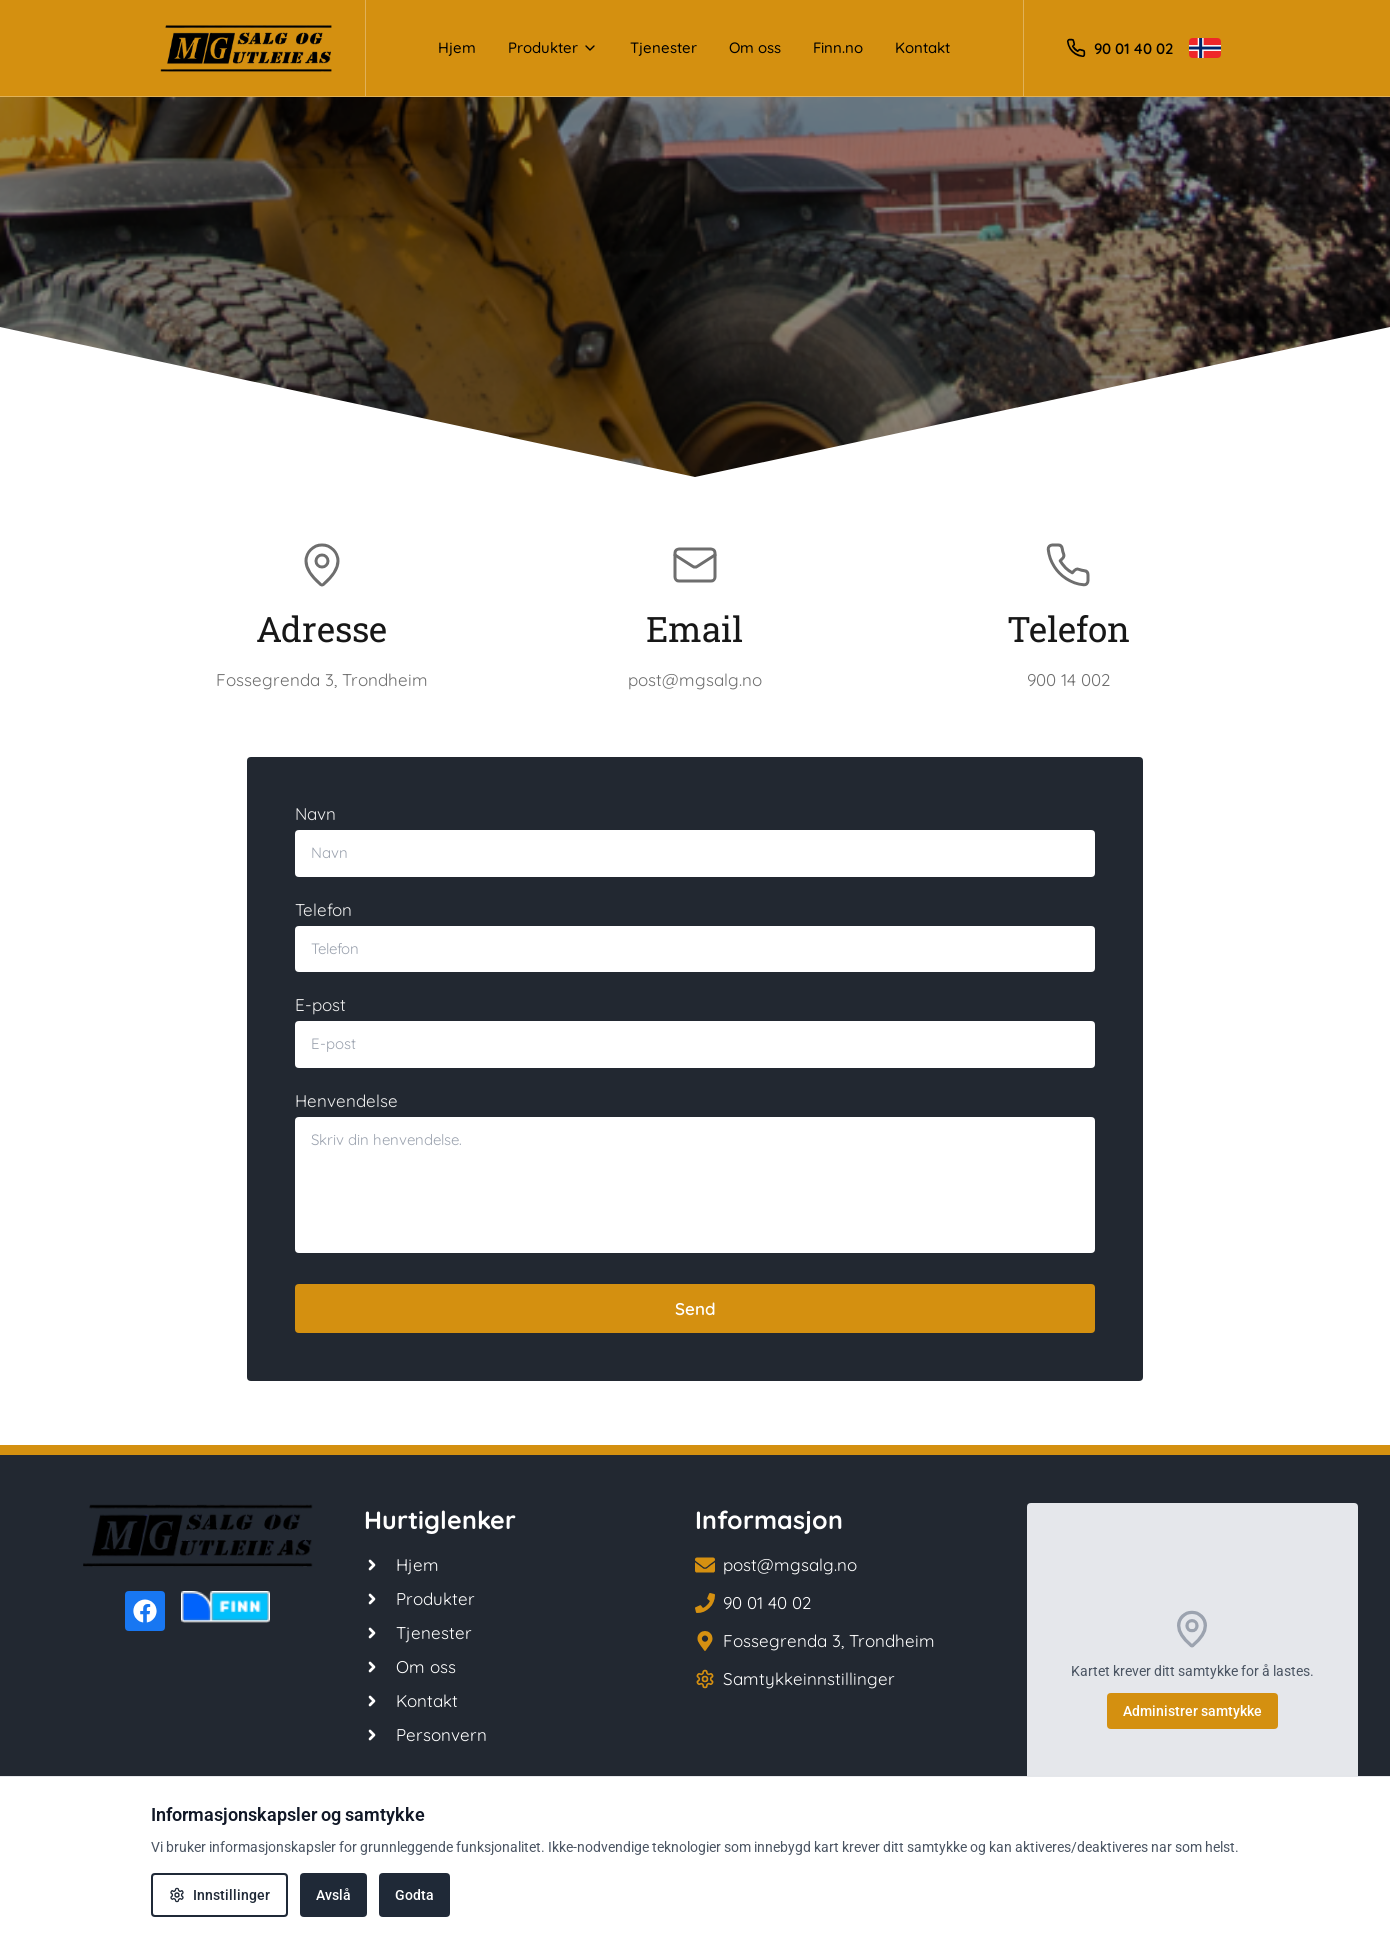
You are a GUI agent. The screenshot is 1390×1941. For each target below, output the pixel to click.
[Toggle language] (1205, 48)
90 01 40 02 (1133, 48)
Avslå (333, 1895)
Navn (315, 813)
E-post (320, 1004)
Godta (414, 1895)
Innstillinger (219, 1895)
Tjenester (663, 47)
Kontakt (922, 47)
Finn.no (838, 47)
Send (695, 1308)
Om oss (755, 47)
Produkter (553, 47)
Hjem (457, 47)
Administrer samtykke (1192, 1711)
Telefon (323, 909)
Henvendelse (346, 1100)
